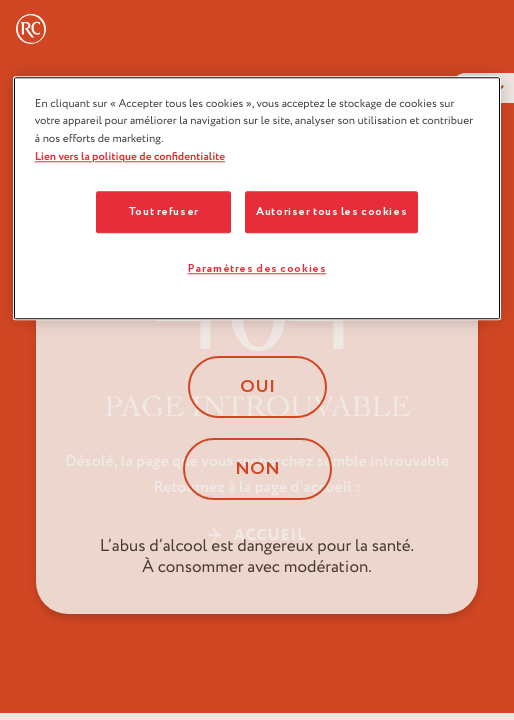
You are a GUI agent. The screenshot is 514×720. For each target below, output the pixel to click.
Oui (257, 387)
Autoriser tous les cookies (331, 212)
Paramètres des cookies (257, 268)
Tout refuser (163, 212)
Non (257, 469)
